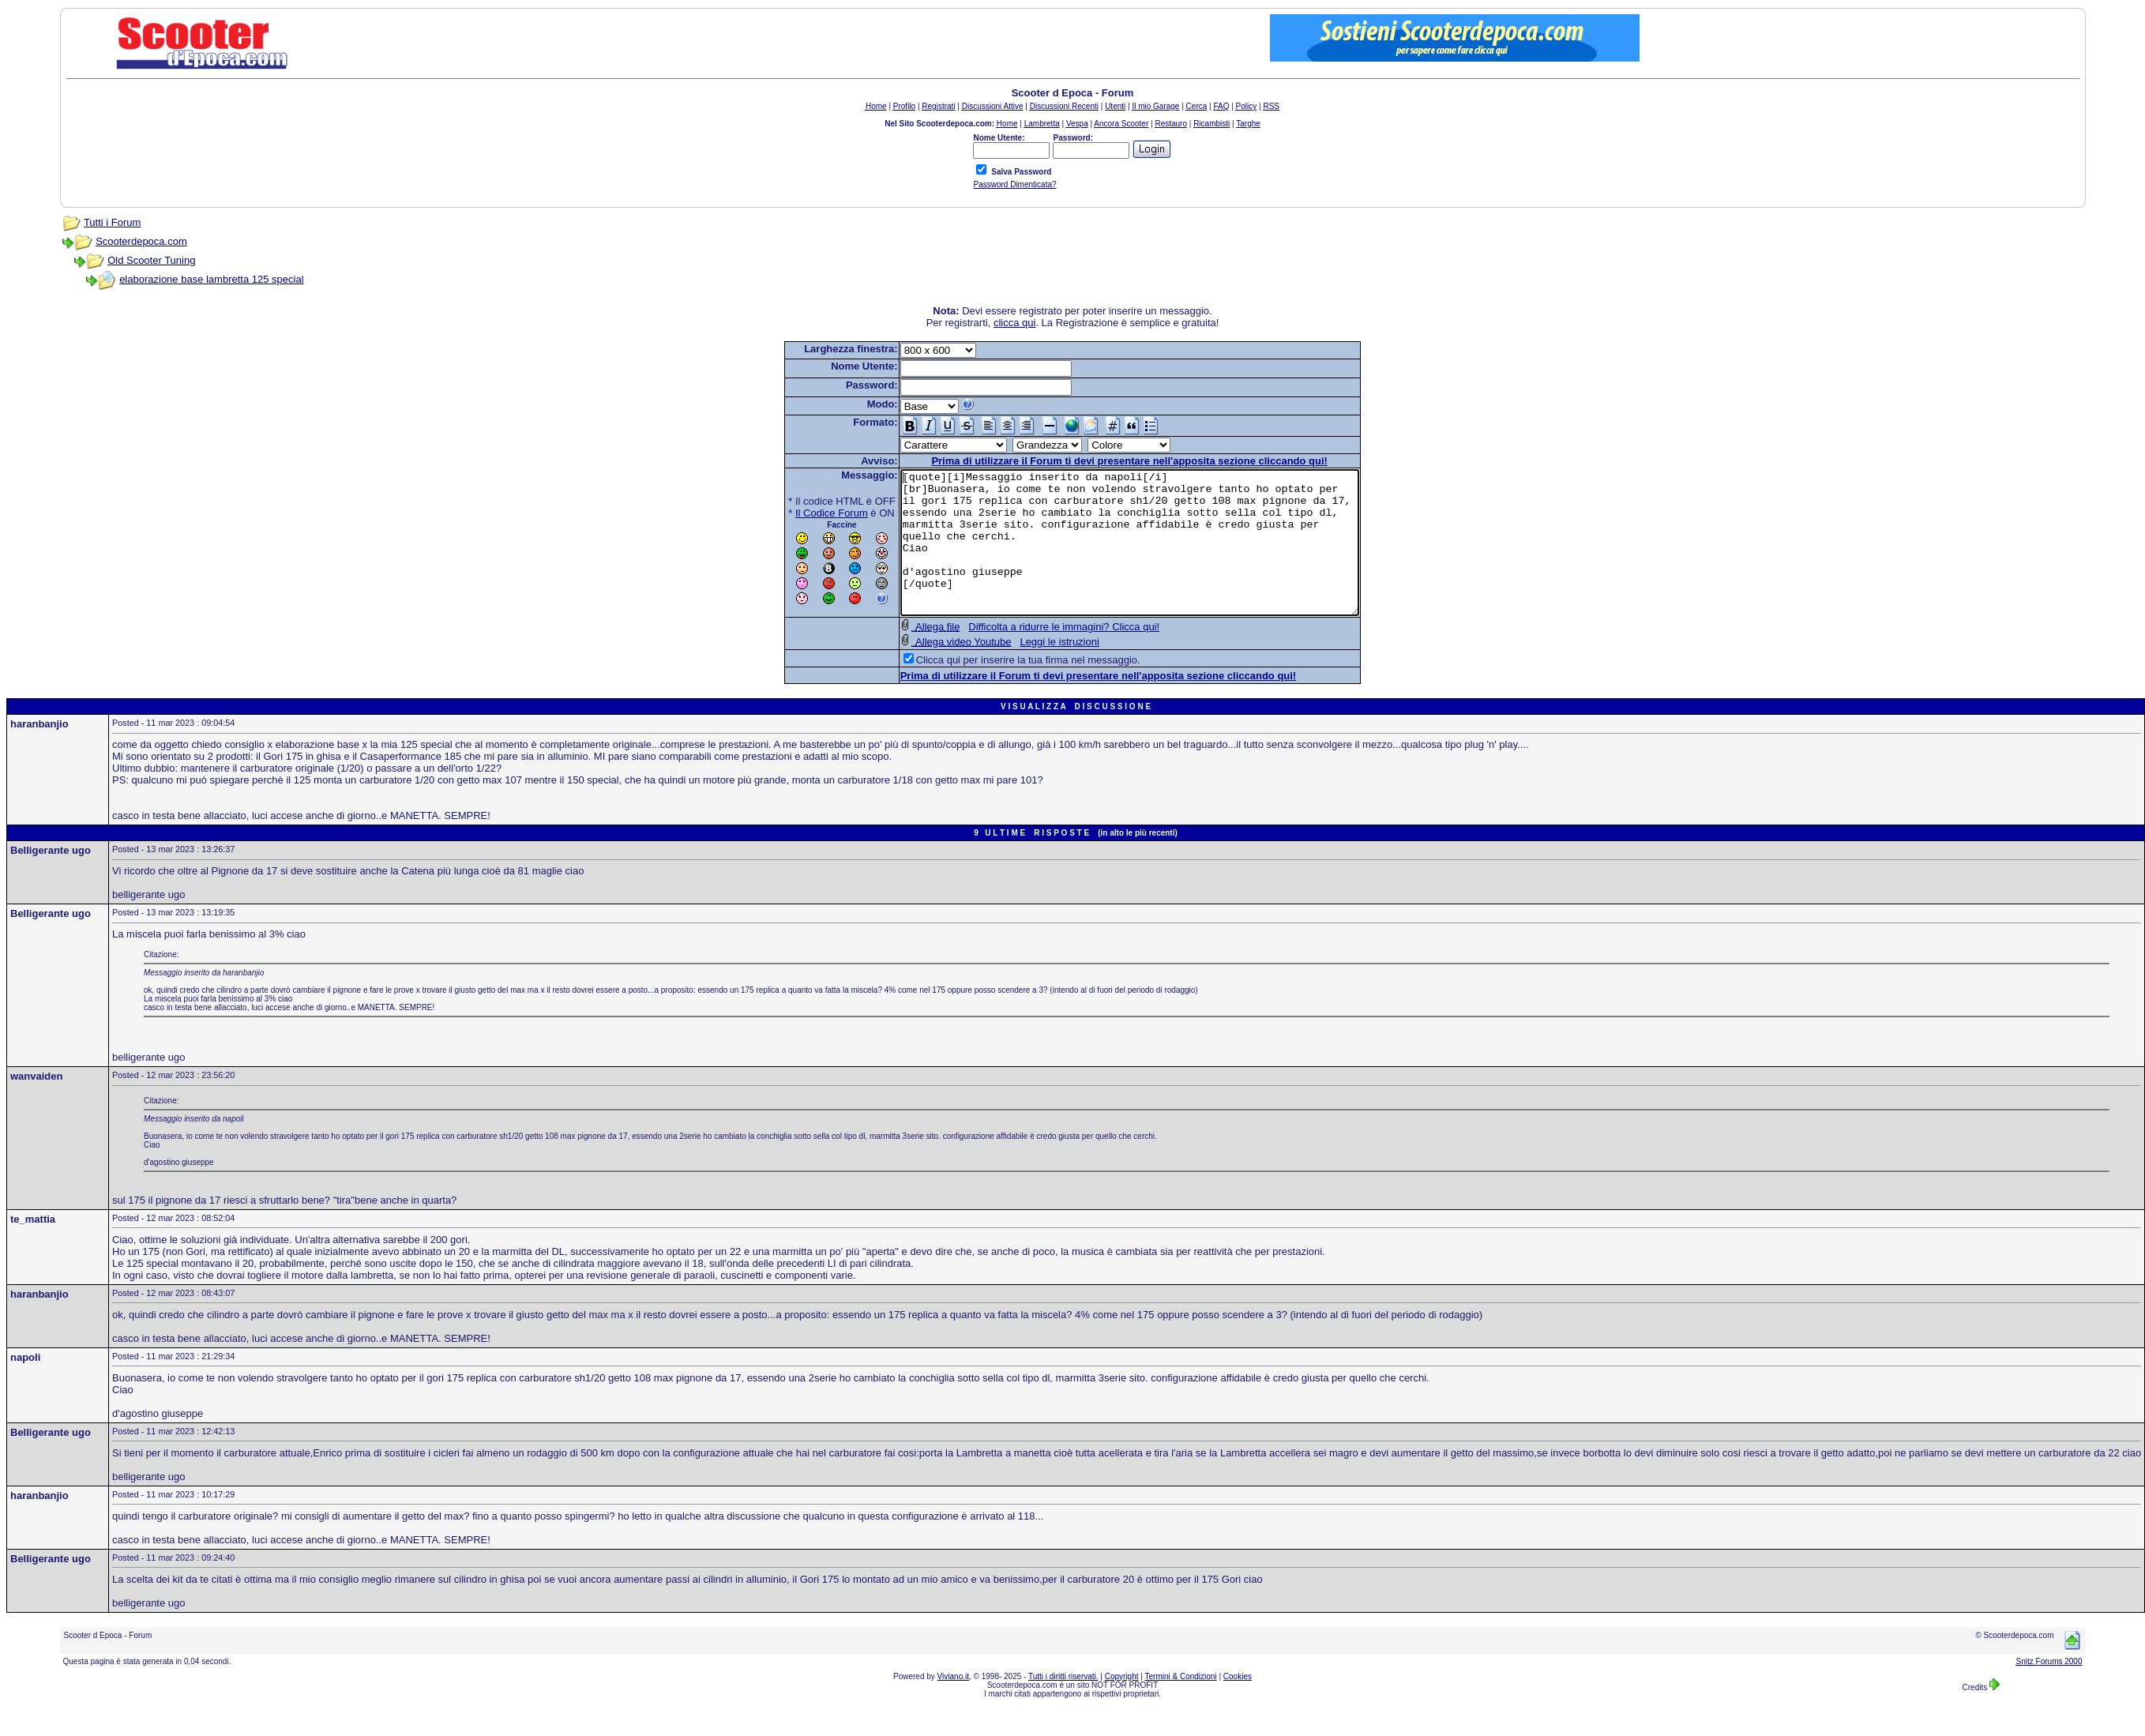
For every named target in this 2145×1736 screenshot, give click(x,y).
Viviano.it (953, 1704)
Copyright (1122, 1704)
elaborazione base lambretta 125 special (211, 279)
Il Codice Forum (804, 513)
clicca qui (1014, 323)
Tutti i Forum (112, 222)
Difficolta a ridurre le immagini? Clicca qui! (1036, 655)
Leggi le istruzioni (1031, 670)
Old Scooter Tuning (151, 260)
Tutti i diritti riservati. (1063, 1704)
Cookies (1237, 1704)
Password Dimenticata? (1014, 184)
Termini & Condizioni (1181, 1704)
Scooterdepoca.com (141, 241)
